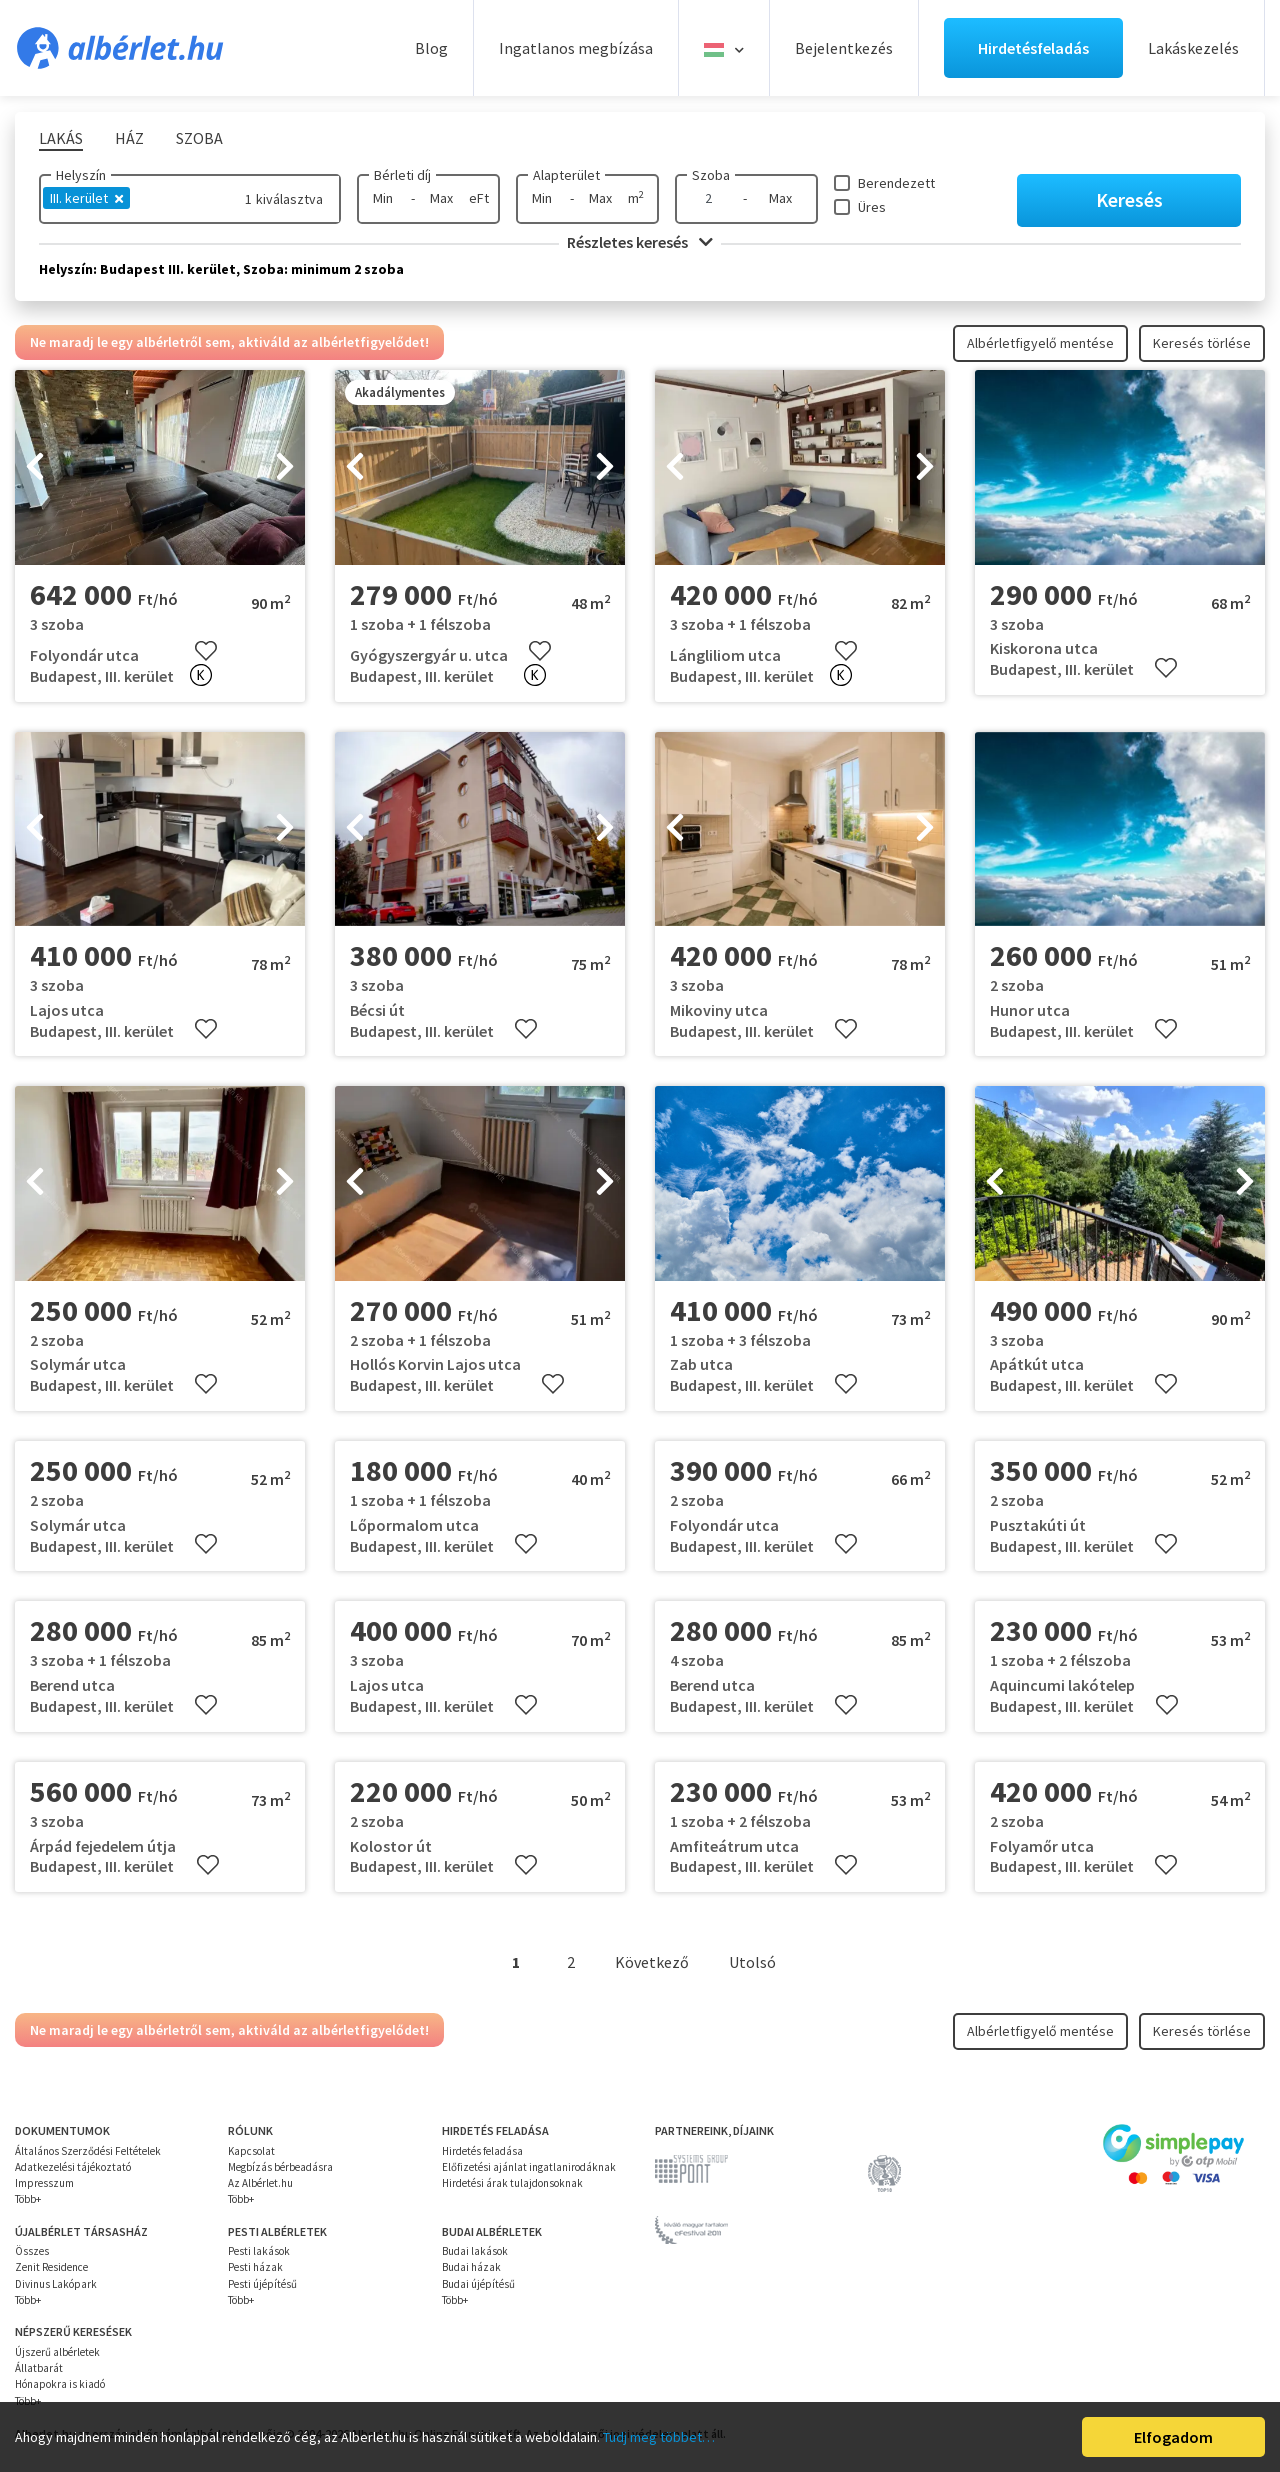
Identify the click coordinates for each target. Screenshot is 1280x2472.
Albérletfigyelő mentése (1040, 343)
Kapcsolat (251, 2151)
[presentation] (35, 468)
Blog (431, 48)
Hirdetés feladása (482, 2151)
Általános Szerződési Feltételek (88, 2151)
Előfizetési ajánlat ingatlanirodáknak (529, 2167)
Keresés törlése (1202, 343)
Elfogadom (1173, 2437)
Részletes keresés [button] (640, 242)
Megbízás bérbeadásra (280, 2167)
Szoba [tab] (199, 138)
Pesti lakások (259, 2251)
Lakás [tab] (61, 138)
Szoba (711, 175)
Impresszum (44, 2183)
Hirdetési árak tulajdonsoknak (512, 2183)
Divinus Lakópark (56, 2284)
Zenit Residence (51, 2267)
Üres (872, 207)
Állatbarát (39, 2368)
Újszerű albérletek (57, 2352)
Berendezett (896, 183)
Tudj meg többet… (659, 2437)
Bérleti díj (402, 175)
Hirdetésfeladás (1033, 48)
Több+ (28, 2199)
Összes (32, 2251)
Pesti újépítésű (262, 2284)
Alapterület (566, 175)
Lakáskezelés (1193, 48)
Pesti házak (255, 2267)
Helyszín (81, 175)
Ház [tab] (129, 138)
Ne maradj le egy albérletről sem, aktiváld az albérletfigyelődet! (229, 342)
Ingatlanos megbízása (576, 48)
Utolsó (752, 1962)
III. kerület (86, 198)
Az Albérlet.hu (260, 2183)
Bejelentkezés (844, 48)
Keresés (1129, 199)
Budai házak (471, 2267)
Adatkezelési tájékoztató (73, 2167)
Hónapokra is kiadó (60, 2384)
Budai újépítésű (478, 2284)
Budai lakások (475, 2251)
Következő (652, 1962)
